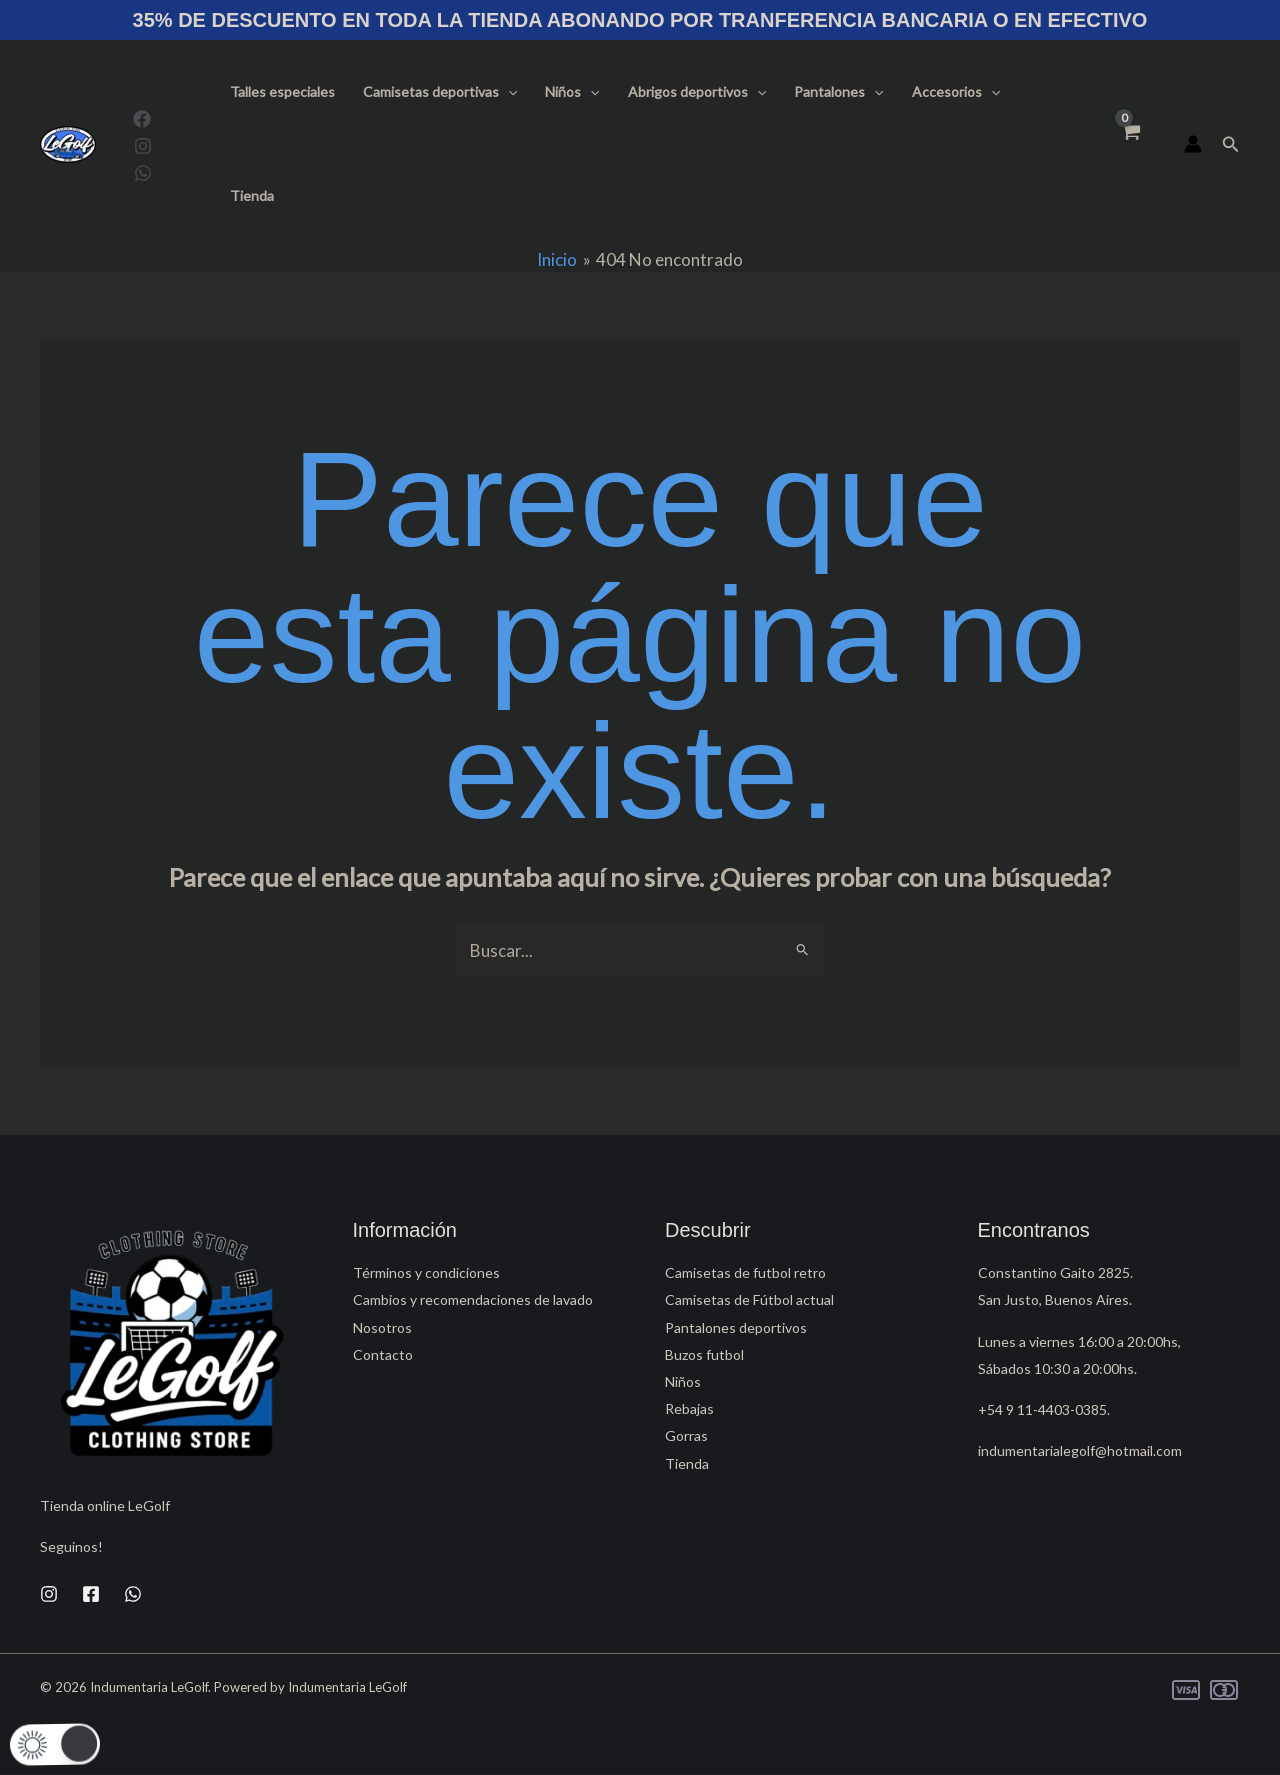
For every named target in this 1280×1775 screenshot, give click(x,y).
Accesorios (956, 92)
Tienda (252, 195)
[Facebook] (142, 119)
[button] (508, 92)
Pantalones (838, 92)
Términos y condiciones (426, 1272)
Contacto (383, 1354)
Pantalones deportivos (736, 1327)
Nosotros (382, 1327)
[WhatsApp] (143, 173)
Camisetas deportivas (440, 92)
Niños (572, 92)
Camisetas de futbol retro (745, 1272)
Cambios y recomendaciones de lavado (473, 1299)
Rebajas (689, 1408)
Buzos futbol (704, 1354)
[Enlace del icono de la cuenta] (1193, 144)
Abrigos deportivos (697, 92)
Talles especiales (282, 91)
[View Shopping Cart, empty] (1130, 144)
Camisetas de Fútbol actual (749, 1299)
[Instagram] (143, 146)
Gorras (686, 1435)
